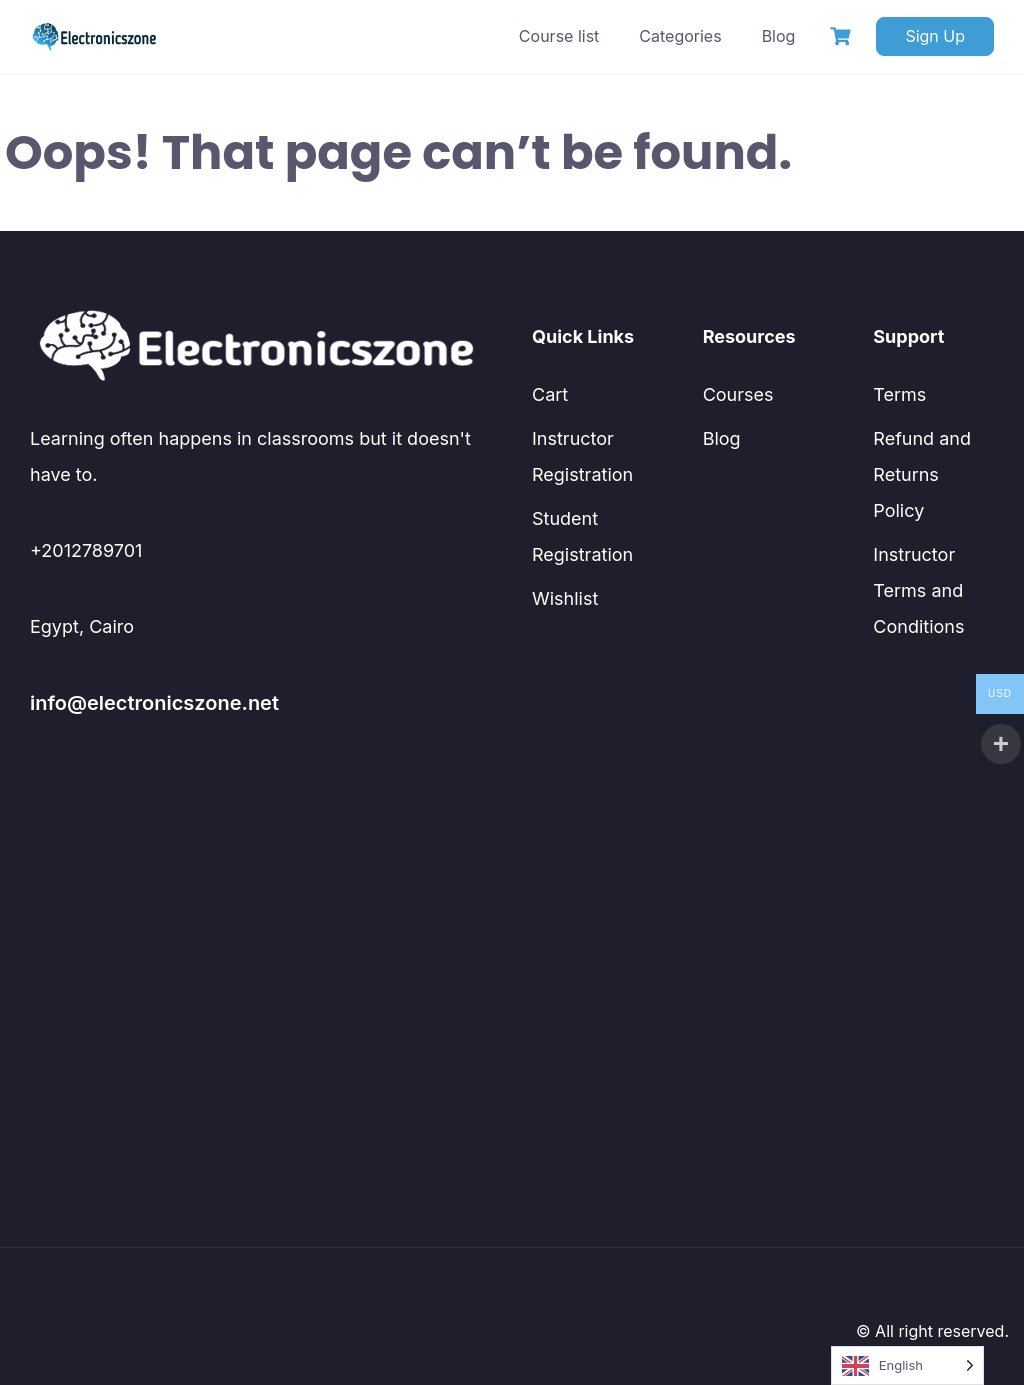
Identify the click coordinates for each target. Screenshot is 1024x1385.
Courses (738, 394)
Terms (899, 394)
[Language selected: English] (907, 1365)
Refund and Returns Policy (922, 474)
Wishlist (565, 598)
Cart (550, 394)
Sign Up (935, 36)
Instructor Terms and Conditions (918, 590)
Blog (779, 36)
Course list (559, 36)
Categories (680, 36)
